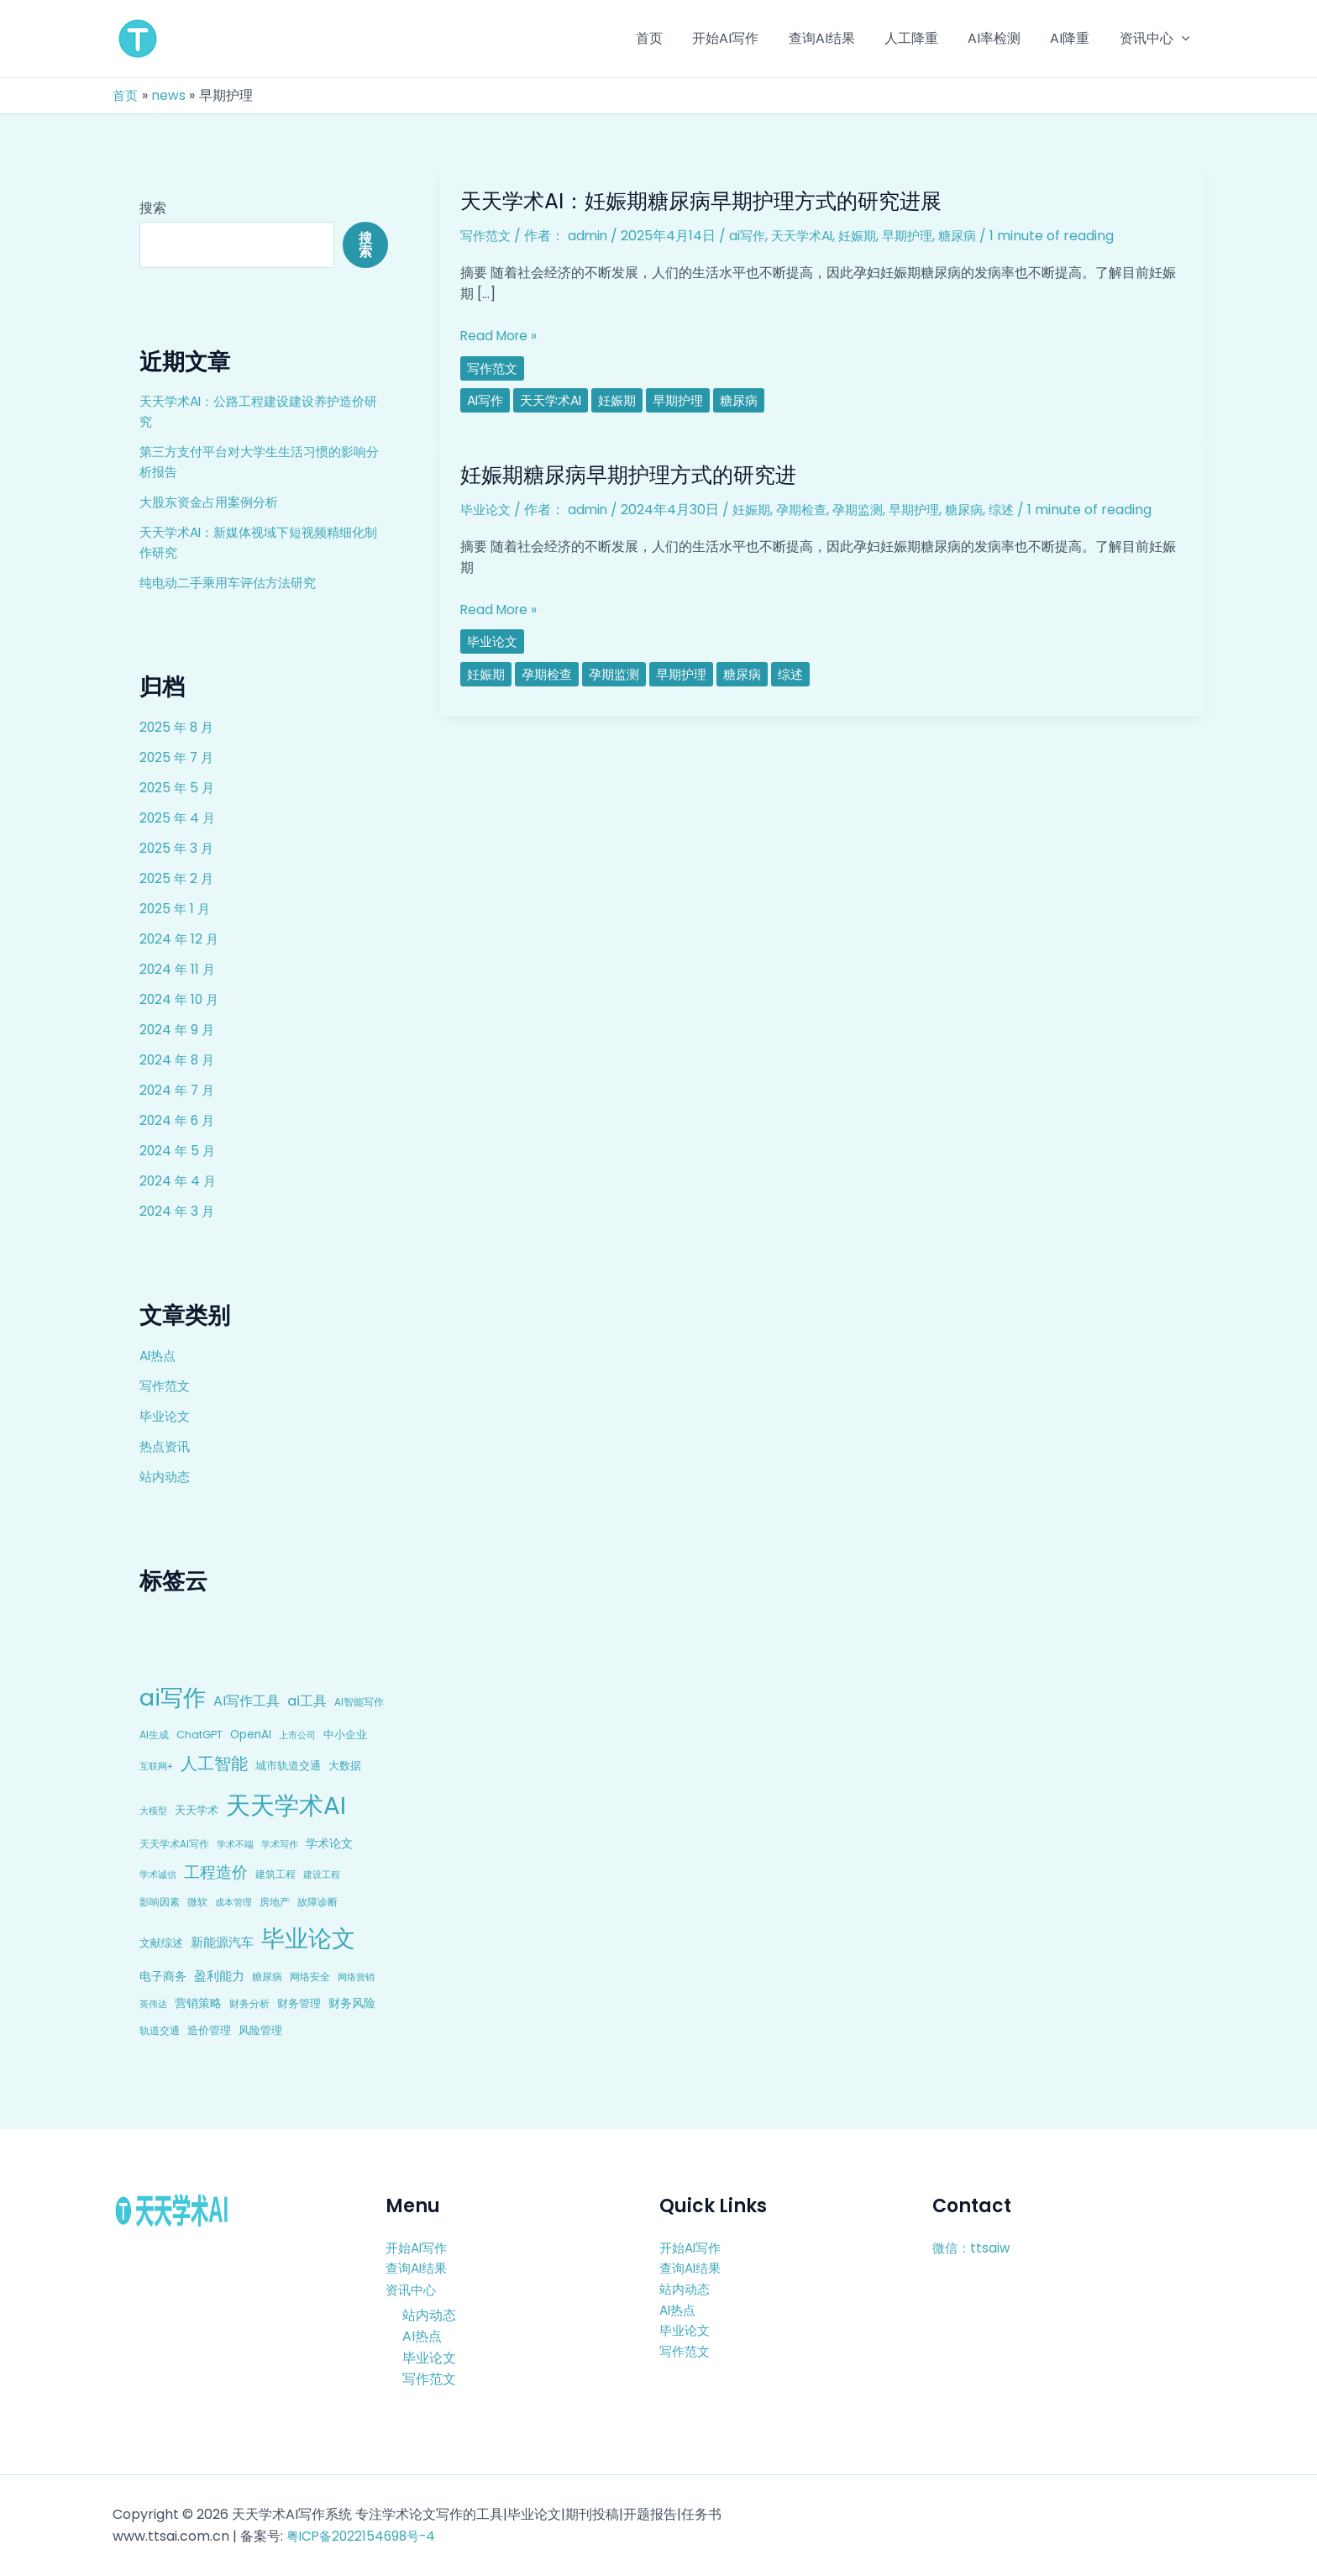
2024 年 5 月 (178, 1150)
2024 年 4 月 (178, 1181)
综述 (1022, 509)
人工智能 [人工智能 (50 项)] (214, 1763)
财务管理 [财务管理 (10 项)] (299, 2003)
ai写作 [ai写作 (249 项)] (172, 1697)
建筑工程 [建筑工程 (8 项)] (275, 1874)
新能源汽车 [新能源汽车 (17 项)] (222, 1942)
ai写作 (753, 235)
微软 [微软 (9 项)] (197, 1902)
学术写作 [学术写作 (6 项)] (279, 1844)
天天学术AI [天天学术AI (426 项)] (286, 1805)
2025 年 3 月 (177, 848)
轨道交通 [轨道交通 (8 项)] (159, 2030)
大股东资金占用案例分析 (213, 502)
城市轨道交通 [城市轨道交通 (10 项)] (288, 1766)
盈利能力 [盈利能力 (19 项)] (219, 1976)
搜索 (152, 208)
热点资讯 (166, 1446)
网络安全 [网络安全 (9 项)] (310, 1976)
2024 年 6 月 (178, 1120)
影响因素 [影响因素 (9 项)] (159, 1902)
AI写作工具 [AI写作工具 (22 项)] (246, 1701)
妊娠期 (870, 235)
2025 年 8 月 (178, 727)
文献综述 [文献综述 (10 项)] (161, 1943)
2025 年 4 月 (178, 818)
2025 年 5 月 (178, 787)
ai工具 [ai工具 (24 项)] (307, 1701)
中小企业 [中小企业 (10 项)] (345, 1734)
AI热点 (159, 1355)
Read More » (500, 336)
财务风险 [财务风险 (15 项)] (351, 2003)
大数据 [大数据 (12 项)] (344, 1766)
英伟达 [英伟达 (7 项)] (153, 2004)
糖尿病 (976, 235)
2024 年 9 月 (178, 1029)
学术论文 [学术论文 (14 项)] (329, 1843)
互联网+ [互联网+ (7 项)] (156, 1766)
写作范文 (166, 1386)
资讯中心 (412, 2290)
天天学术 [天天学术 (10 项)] (196, 1810)
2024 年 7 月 (178, 1090)
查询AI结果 (419, 2268)
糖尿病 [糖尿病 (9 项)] (267, 1976)
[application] (1182, 38)
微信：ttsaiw (972, 2247)
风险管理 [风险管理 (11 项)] (260, 2030)
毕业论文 (166, 1416)
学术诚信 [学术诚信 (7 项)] (157, 1874)
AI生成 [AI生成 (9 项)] (154, 1734)
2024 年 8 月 (178, 1060)
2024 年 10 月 (180, 999)
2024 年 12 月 (180, 939)
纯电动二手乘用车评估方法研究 (233, 582)
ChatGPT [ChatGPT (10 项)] (199, 1734)
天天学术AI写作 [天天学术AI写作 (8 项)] (174, 1844)
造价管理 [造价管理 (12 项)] (209, 2030)
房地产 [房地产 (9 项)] (275, 1902)
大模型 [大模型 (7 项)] (153, 1810)
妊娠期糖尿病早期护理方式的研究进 (635, 475)
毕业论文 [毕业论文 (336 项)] (308, 1938)
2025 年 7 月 (178, 757)
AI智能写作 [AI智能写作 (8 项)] (359, 1702)
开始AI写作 (419, 2247)
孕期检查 (810, 509)
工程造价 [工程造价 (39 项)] (216, 1872)
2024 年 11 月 (178, 969)
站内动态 (166, 1476)
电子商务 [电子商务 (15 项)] (162, 1976)
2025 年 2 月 (177, 878)
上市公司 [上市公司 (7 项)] (297, 1735)
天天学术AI (811, 235)
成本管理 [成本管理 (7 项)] (233, 1902)
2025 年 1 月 (176, 908)
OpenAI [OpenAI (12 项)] (250, 1735)
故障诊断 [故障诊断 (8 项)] (317, 1902)
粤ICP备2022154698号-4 (364, 2536)
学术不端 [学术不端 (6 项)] (235, 1844)
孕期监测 (870, 509)
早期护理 (923, 235)
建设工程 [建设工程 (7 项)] (321, 1874)
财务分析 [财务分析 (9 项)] (249, 2003)
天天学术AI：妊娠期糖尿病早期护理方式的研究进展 (710, 201)
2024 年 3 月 (178, 1211)
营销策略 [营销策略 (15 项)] (198, 2003)
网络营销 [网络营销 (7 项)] (356, 1977)
